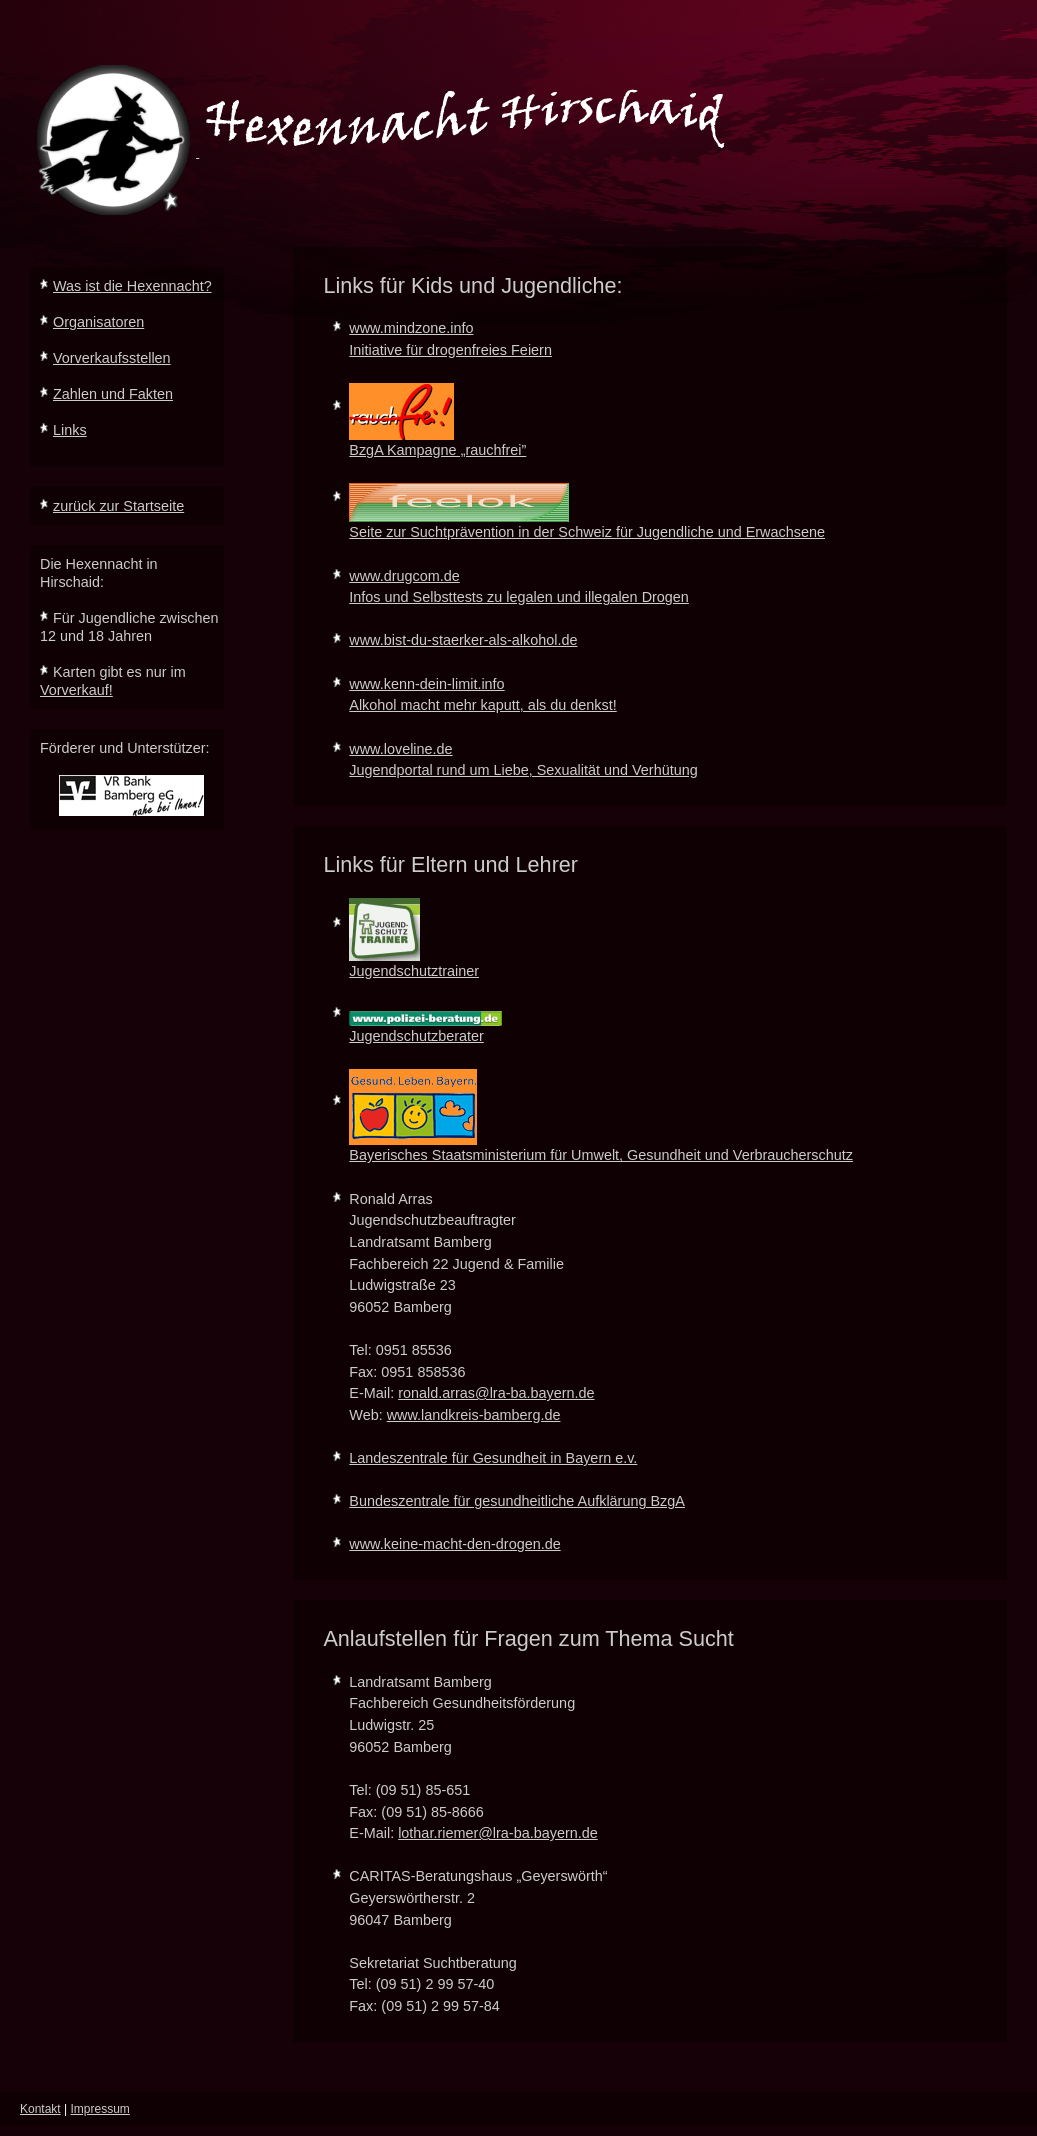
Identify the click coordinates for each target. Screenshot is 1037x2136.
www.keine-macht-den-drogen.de (454, 1544)
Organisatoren (98, 322)
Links (70, 430)
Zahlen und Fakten (113, 394)
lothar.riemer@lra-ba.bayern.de (498, 1833)
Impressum (100, 2109)
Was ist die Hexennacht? (132, 286)
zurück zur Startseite (118, 506)
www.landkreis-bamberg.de (474, 1415)
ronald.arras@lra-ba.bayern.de (496, 1393)
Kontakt (40, 2109)
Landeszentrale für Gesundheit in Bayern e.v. (493, 1458)
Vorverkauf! (76, 690)
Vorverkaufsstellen (112, 358)
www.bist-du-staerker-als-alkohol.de (463, 640)
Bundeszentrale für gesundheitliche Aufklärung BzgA (517, 1501)
